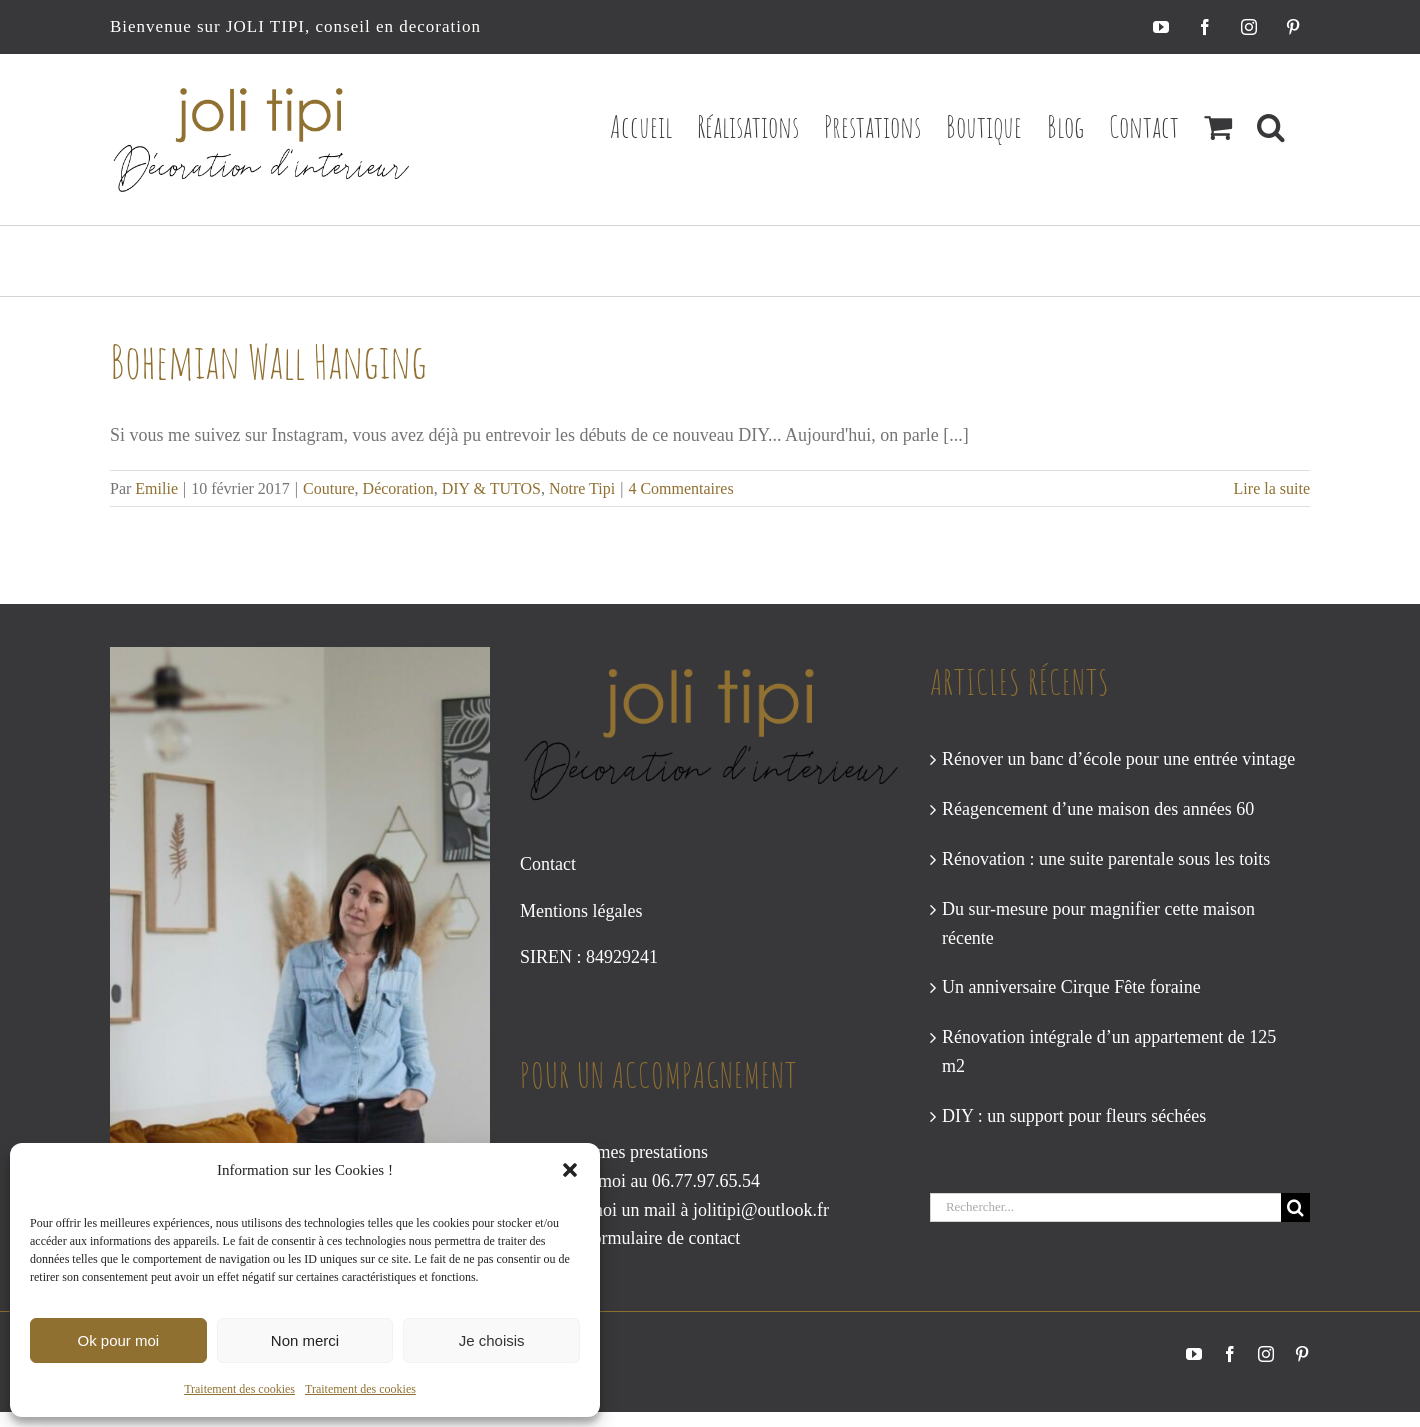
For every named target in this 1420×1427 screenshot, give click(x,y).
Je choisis (492, 1340)
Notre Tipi (582, 488)
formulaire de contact (663, 1238)
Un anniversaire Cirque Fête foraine (1071, 987)
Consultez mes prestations (614, 1152)
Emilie (156, 488)
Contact (548, 864)
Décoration (398, 488)
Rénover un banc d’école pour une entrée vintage (1118, 759)
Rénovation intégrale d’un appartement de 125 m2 (1109, 1051)
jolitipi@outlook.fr (761, 1210)
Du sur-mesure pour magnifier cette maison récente (1098, 923)
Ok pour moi (118, 1340)
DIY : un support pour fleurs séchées (1074, 1116)
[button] (570, 1170)
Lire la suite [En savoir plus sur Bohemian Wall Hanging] (1272, 488)
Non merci (305, 1340)
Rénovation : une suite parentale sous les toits (1106, 859)
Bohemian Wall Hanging (268, 361)
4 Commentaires (680, 488)
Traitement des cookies (239, 1389)
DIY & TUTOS (491, 488)
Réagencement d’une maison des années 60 (1098, 809)
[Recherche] (1295, 1207)
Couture (329, 488)
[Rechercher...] (1105, 1207)
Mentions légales (581, 911)
